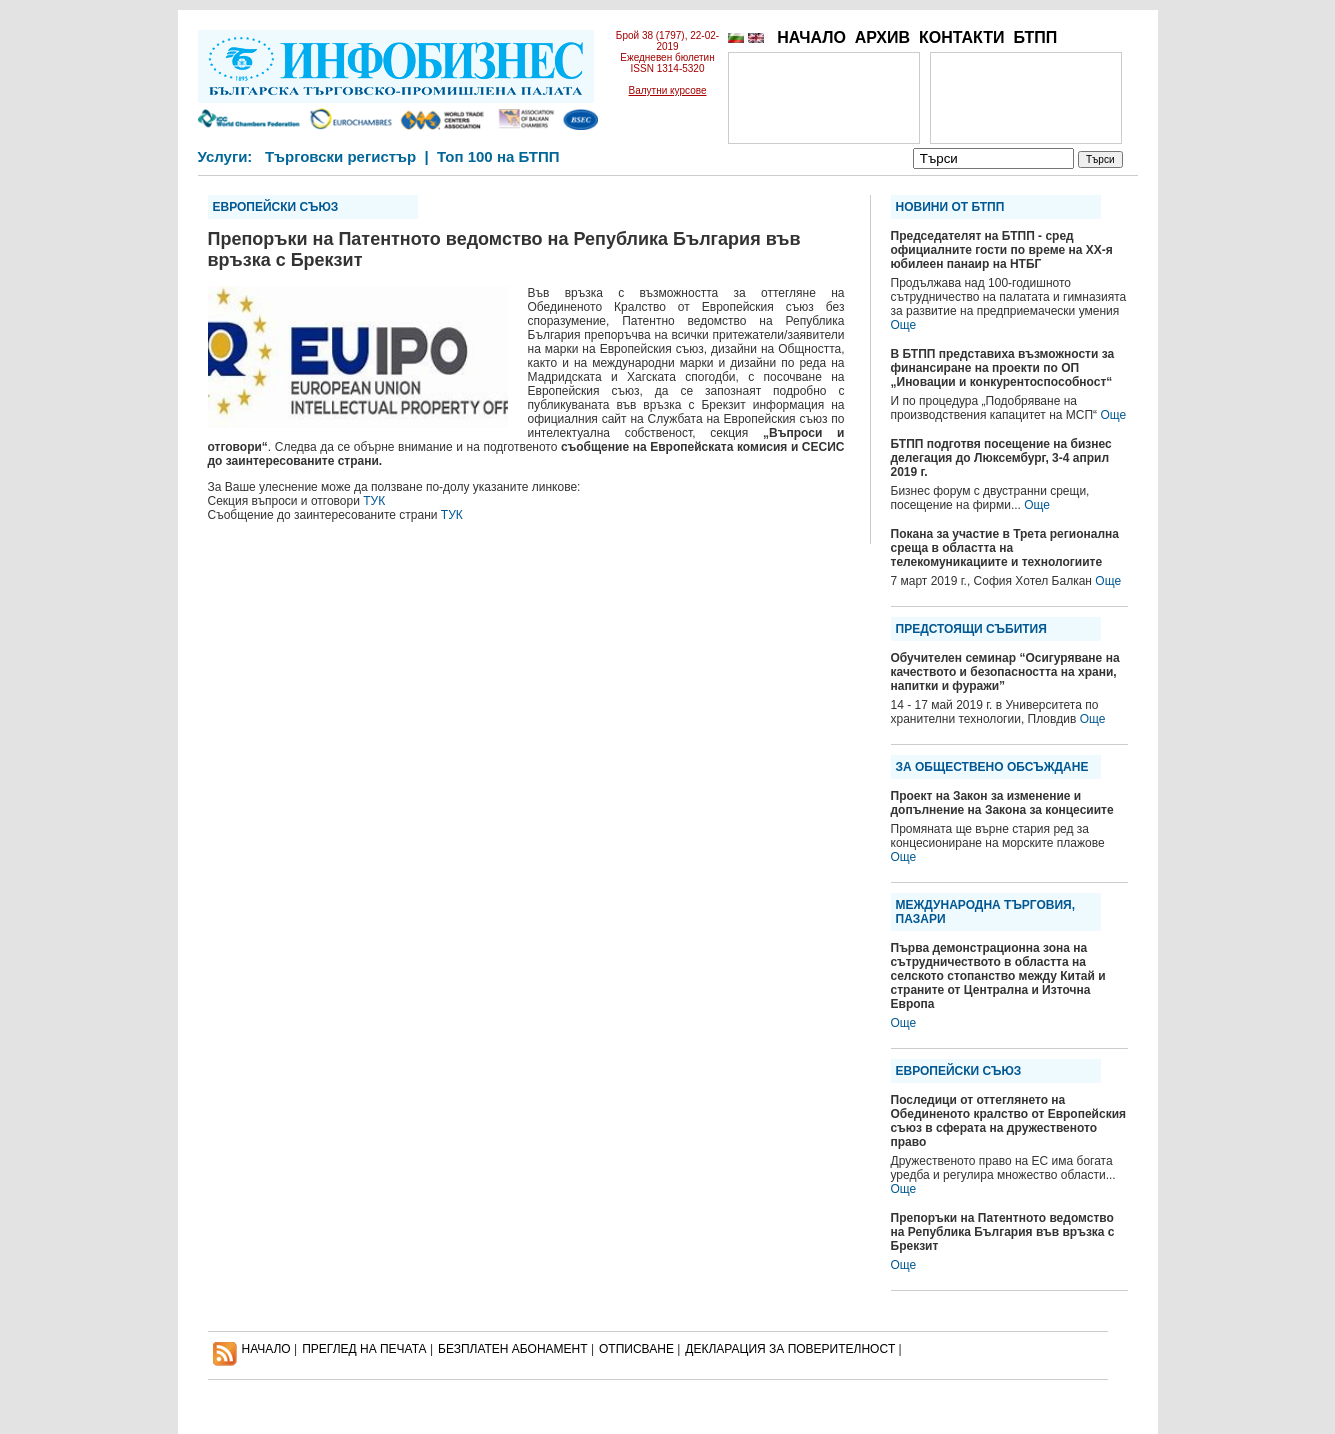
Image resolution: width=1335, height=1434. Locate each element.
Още (904, 325)
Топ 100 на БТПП (498, 156)
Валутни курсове (668, 90)
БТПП (1035, 37)
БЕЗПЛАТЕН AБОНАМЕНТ (513, 1349)
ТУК (374, 501)
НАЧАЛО (811, 37)
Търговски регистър (340, 156)
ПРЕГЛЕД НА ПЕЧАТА (364, 1349)
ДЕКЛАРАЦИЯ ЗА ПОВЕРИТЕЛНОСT (790, 1349)
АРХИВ (882, 37)
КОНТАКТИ (962, 37)
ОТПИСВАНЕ (636, 1349)
